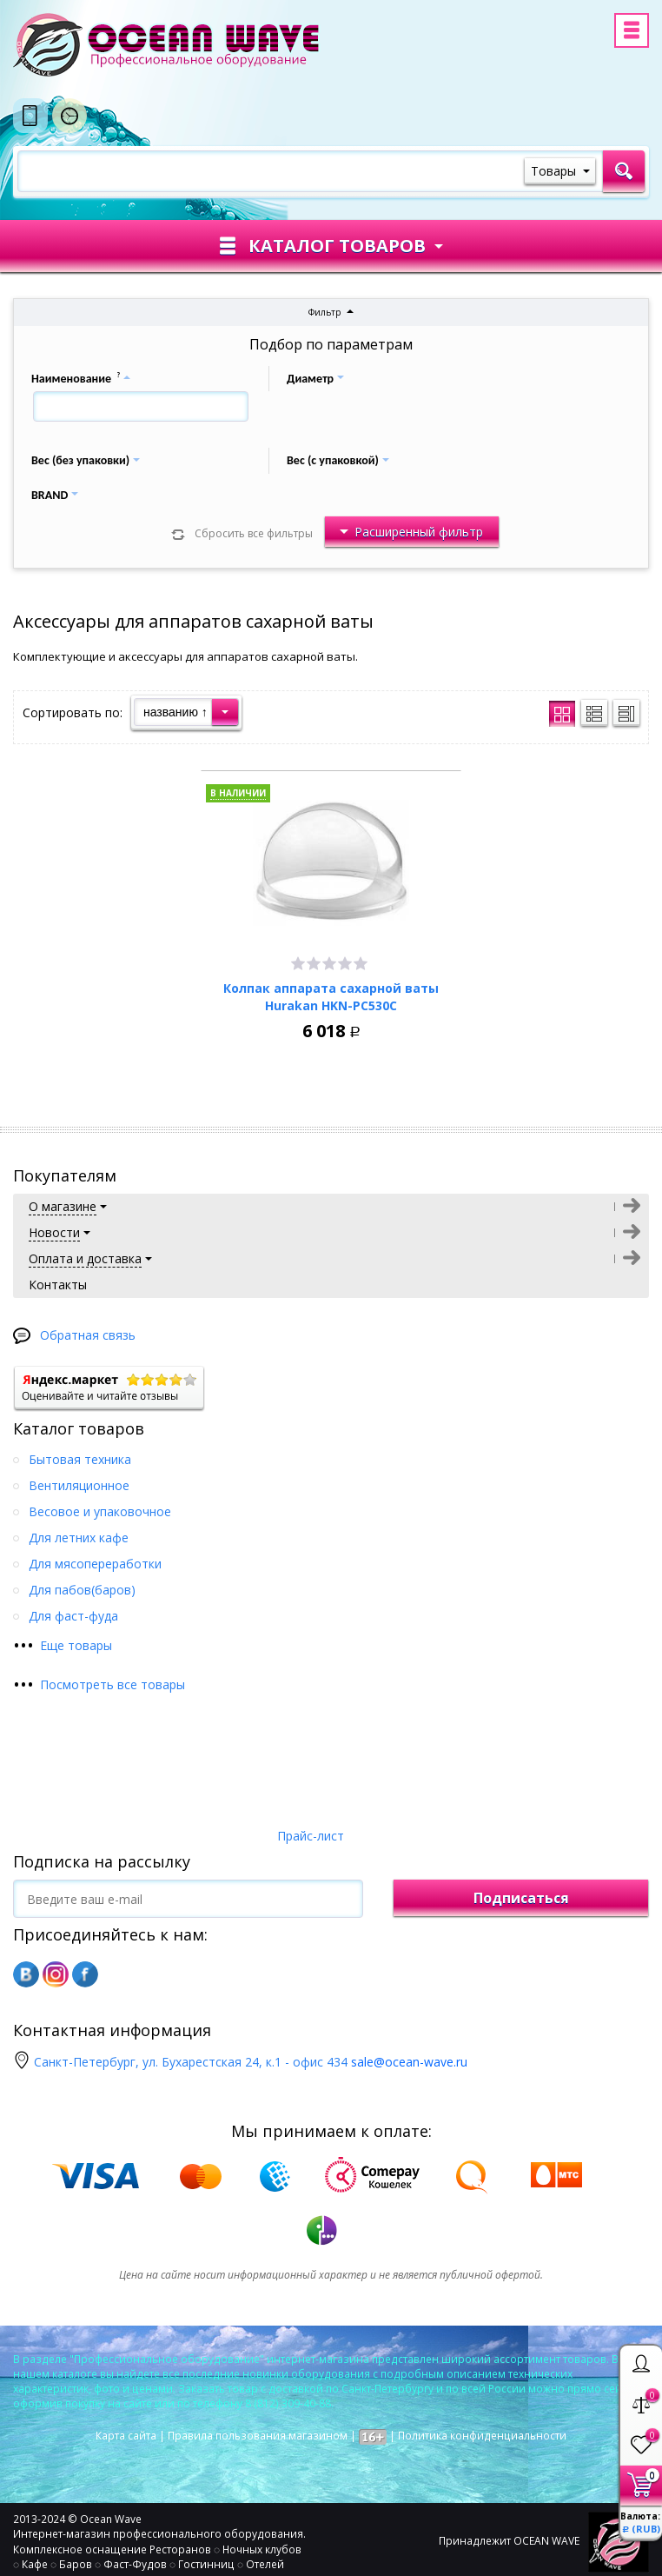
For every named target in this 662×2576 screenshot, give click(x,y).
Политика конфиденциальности (482, 2435)
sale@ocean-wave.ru (409, 2061)
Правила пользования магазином (258, 2435)
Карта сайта (126, 2435)
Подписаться (521, 1897)
